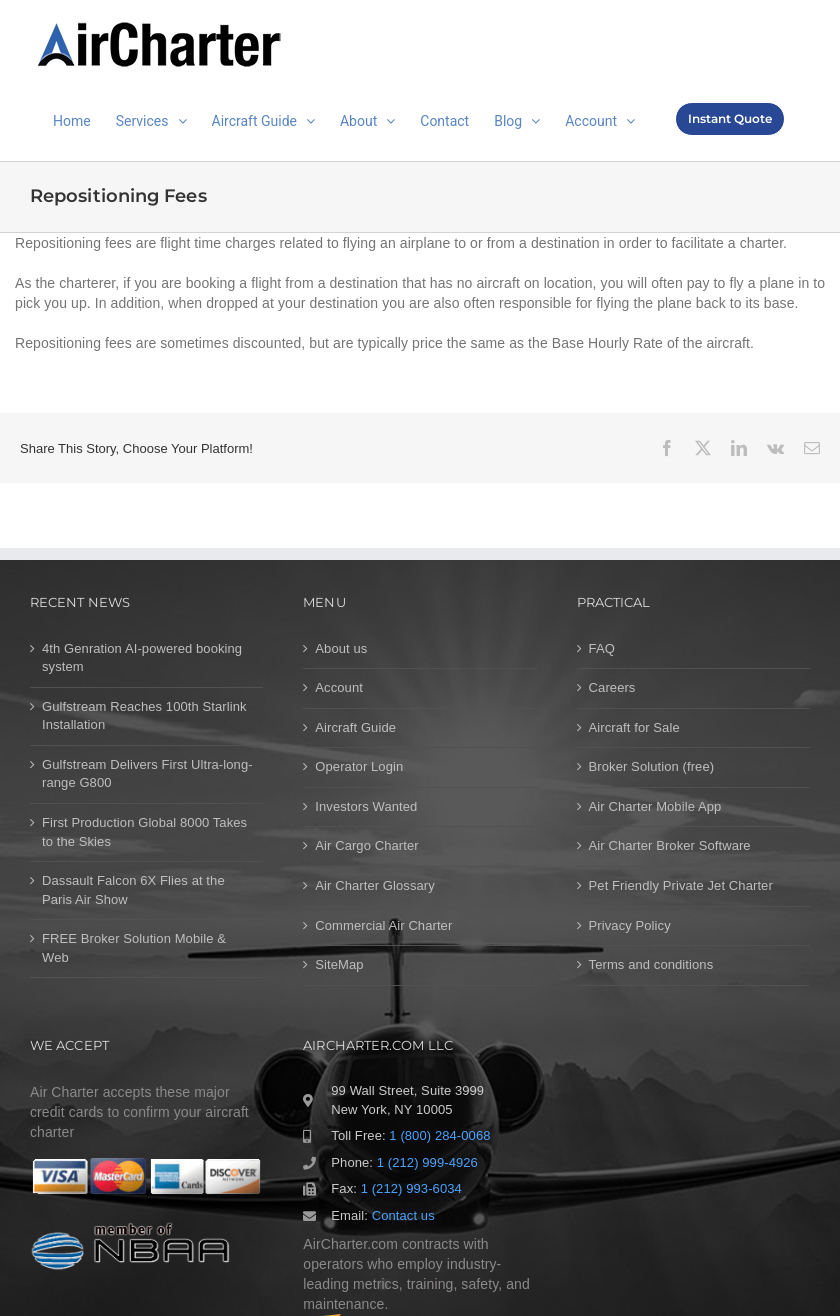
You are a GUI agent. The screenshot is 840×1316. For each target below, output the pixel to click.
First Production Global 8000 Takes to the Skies (144, 832)
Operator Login (359, 766)
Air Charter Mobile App (655, 806)
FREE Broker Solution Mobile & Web (134, 948)
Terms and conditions (651, 964)
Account (339, 687)
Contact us (403, 1215)
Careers (612, 687)
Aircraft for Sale (634, 727)
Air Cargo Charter (366, 845)
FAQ (602, 648)
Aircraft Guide (355, 727)
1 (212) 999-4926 (427, 1162)
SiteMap (339, 964)
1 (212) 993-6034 (411, 1188)
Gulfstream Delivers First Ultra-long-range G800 (147, 774)
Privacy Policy (630, 925)
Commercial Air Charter (383, 925)
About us (341, 648)
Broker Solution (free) (652, 766)
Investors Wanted (366, 806)
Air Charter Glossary (375, 885)
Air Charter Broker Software (670, 845)
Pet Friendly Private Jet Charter (681, 885)
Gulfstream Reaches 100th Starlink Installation (144, 716)
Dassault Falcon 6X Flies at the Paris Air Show (133, 890)
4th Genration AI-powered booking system (142, 658)
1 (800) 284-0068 (439, 1135)
